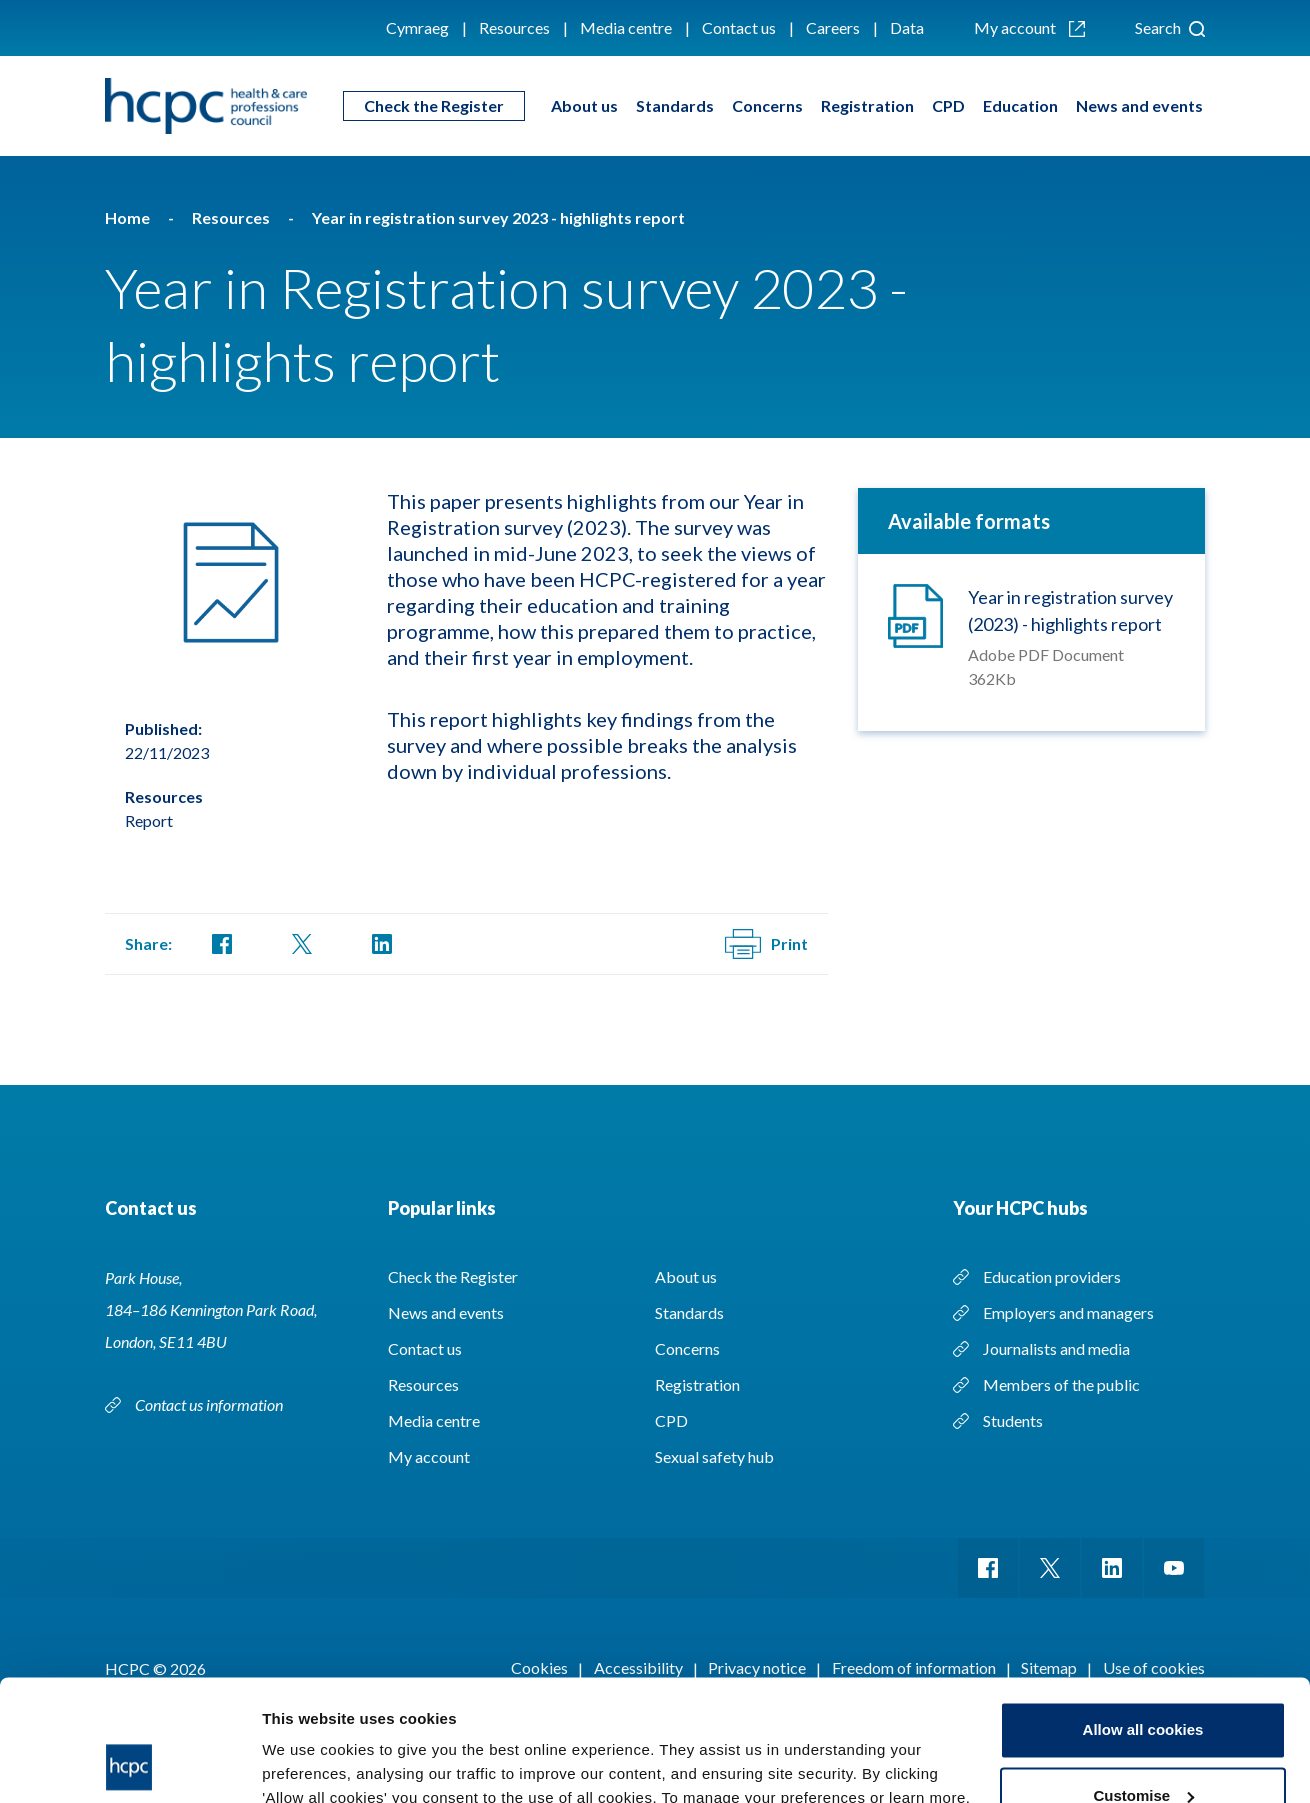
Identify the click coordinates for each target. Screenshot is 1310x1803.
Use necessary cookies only (1143, 1747)
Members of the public (1061, 1384)
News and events (1139, 105)
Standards (675, 105)
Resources (514, 27)
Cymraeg (417, 27)
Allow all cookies (1143, 1616)
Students (1013, 1420)
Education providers (1052, 1276)
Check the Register (434, 105)
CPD (948, 105)
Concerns (767, 105)
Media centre (626, 27)
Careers (833, 27)
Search (1170, 27)
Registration (867, 105)
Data (907, 27)
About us (584, 105)
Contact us (739, 27)
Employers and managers (1068, 1312)
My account (1029, 27)
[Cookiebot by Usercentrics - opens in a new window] (129, 1764)
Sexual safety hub (714, 1456)
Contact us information (210, 1404)
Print (766, 944)
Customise (1143, 1681)
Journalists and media (1056, 1348)
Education (1020, 105)
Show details (308, 1763)
